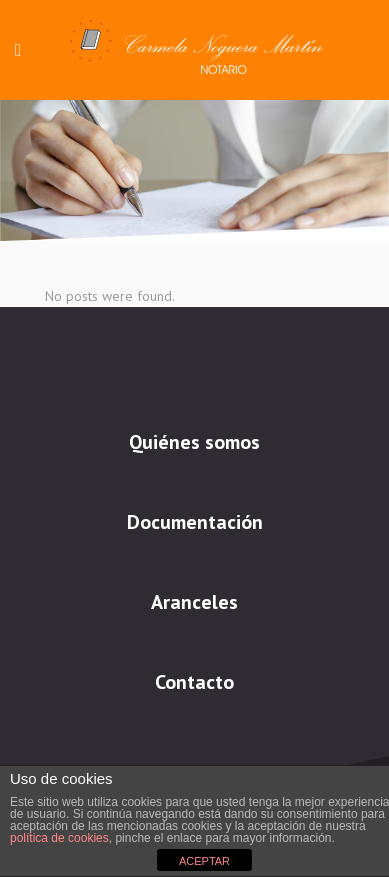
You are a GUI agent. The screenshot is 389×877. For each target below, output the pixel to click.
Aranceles (194, 602)
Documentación (195, 522)
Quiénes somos (194, 442)
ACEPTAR (204, 861)
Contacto (194, 682)
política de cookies (59, 838)
